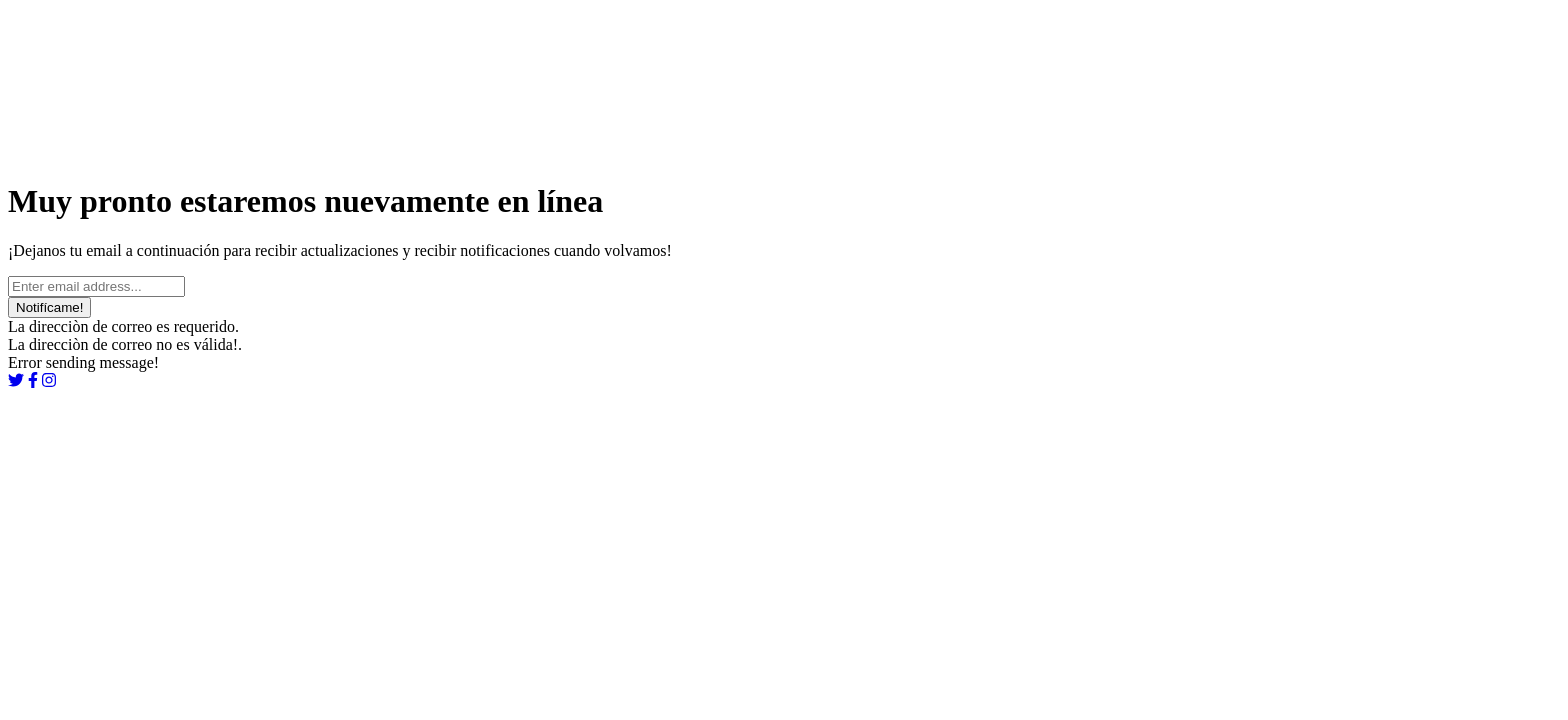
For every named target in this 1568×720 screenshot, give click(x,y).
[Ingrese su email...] (96, 286)
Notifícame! (49, 307)
